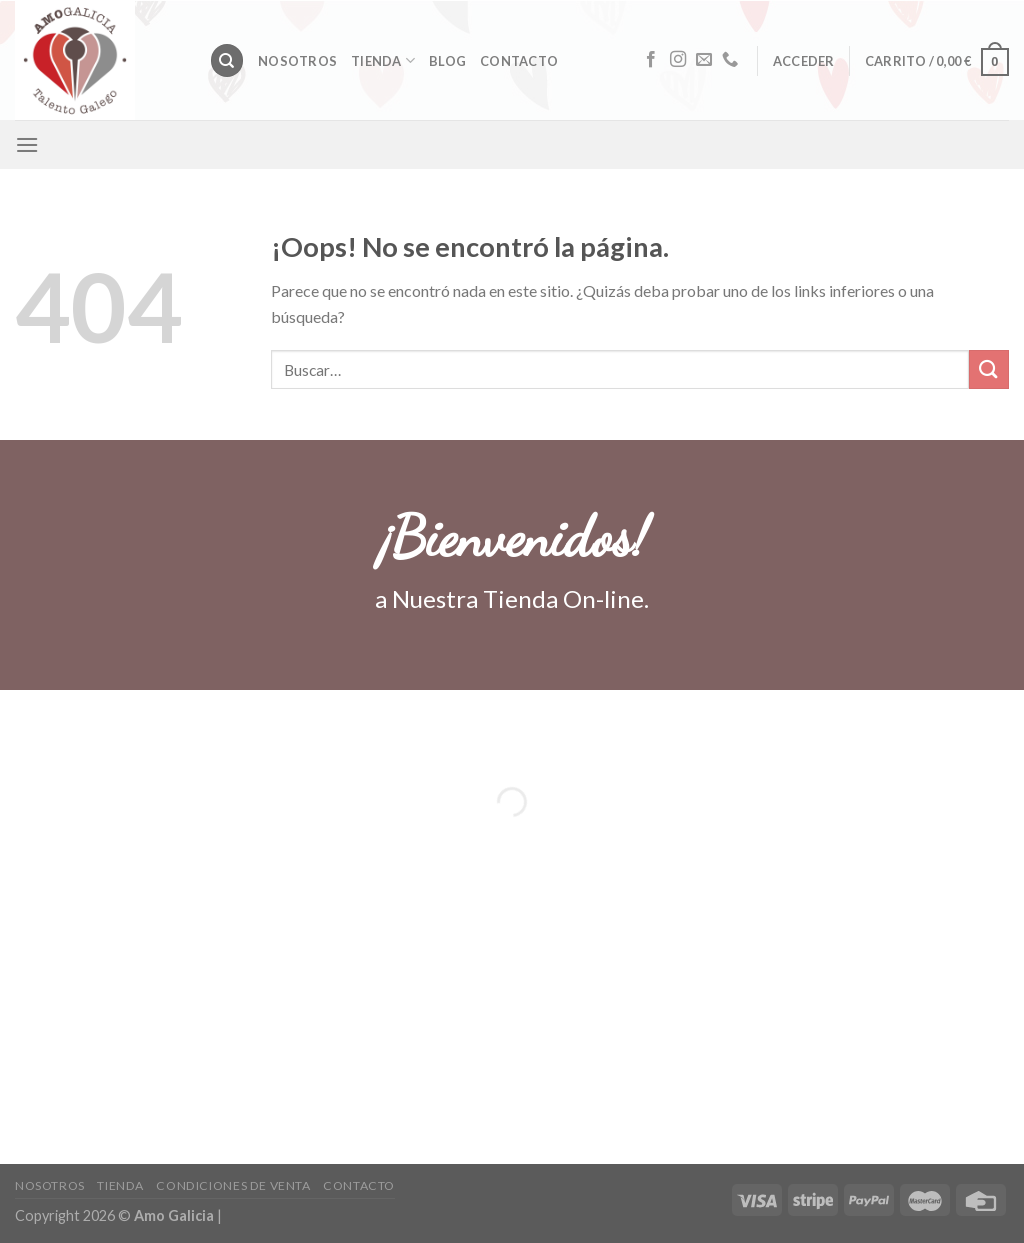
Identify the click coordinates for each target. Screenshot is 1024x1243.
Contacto (519, 61)
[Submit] (989, 369)
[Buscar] (227, 60)
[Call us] (730, 60)
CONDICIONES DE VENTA (233, 1185)
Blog (447, 61)
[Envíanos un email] (704, 60)
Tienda (383, 60)
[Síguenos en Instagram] (678, 60)
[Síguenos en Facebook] (651, 60)
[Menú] (27, 144)
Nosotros (297, 61)
